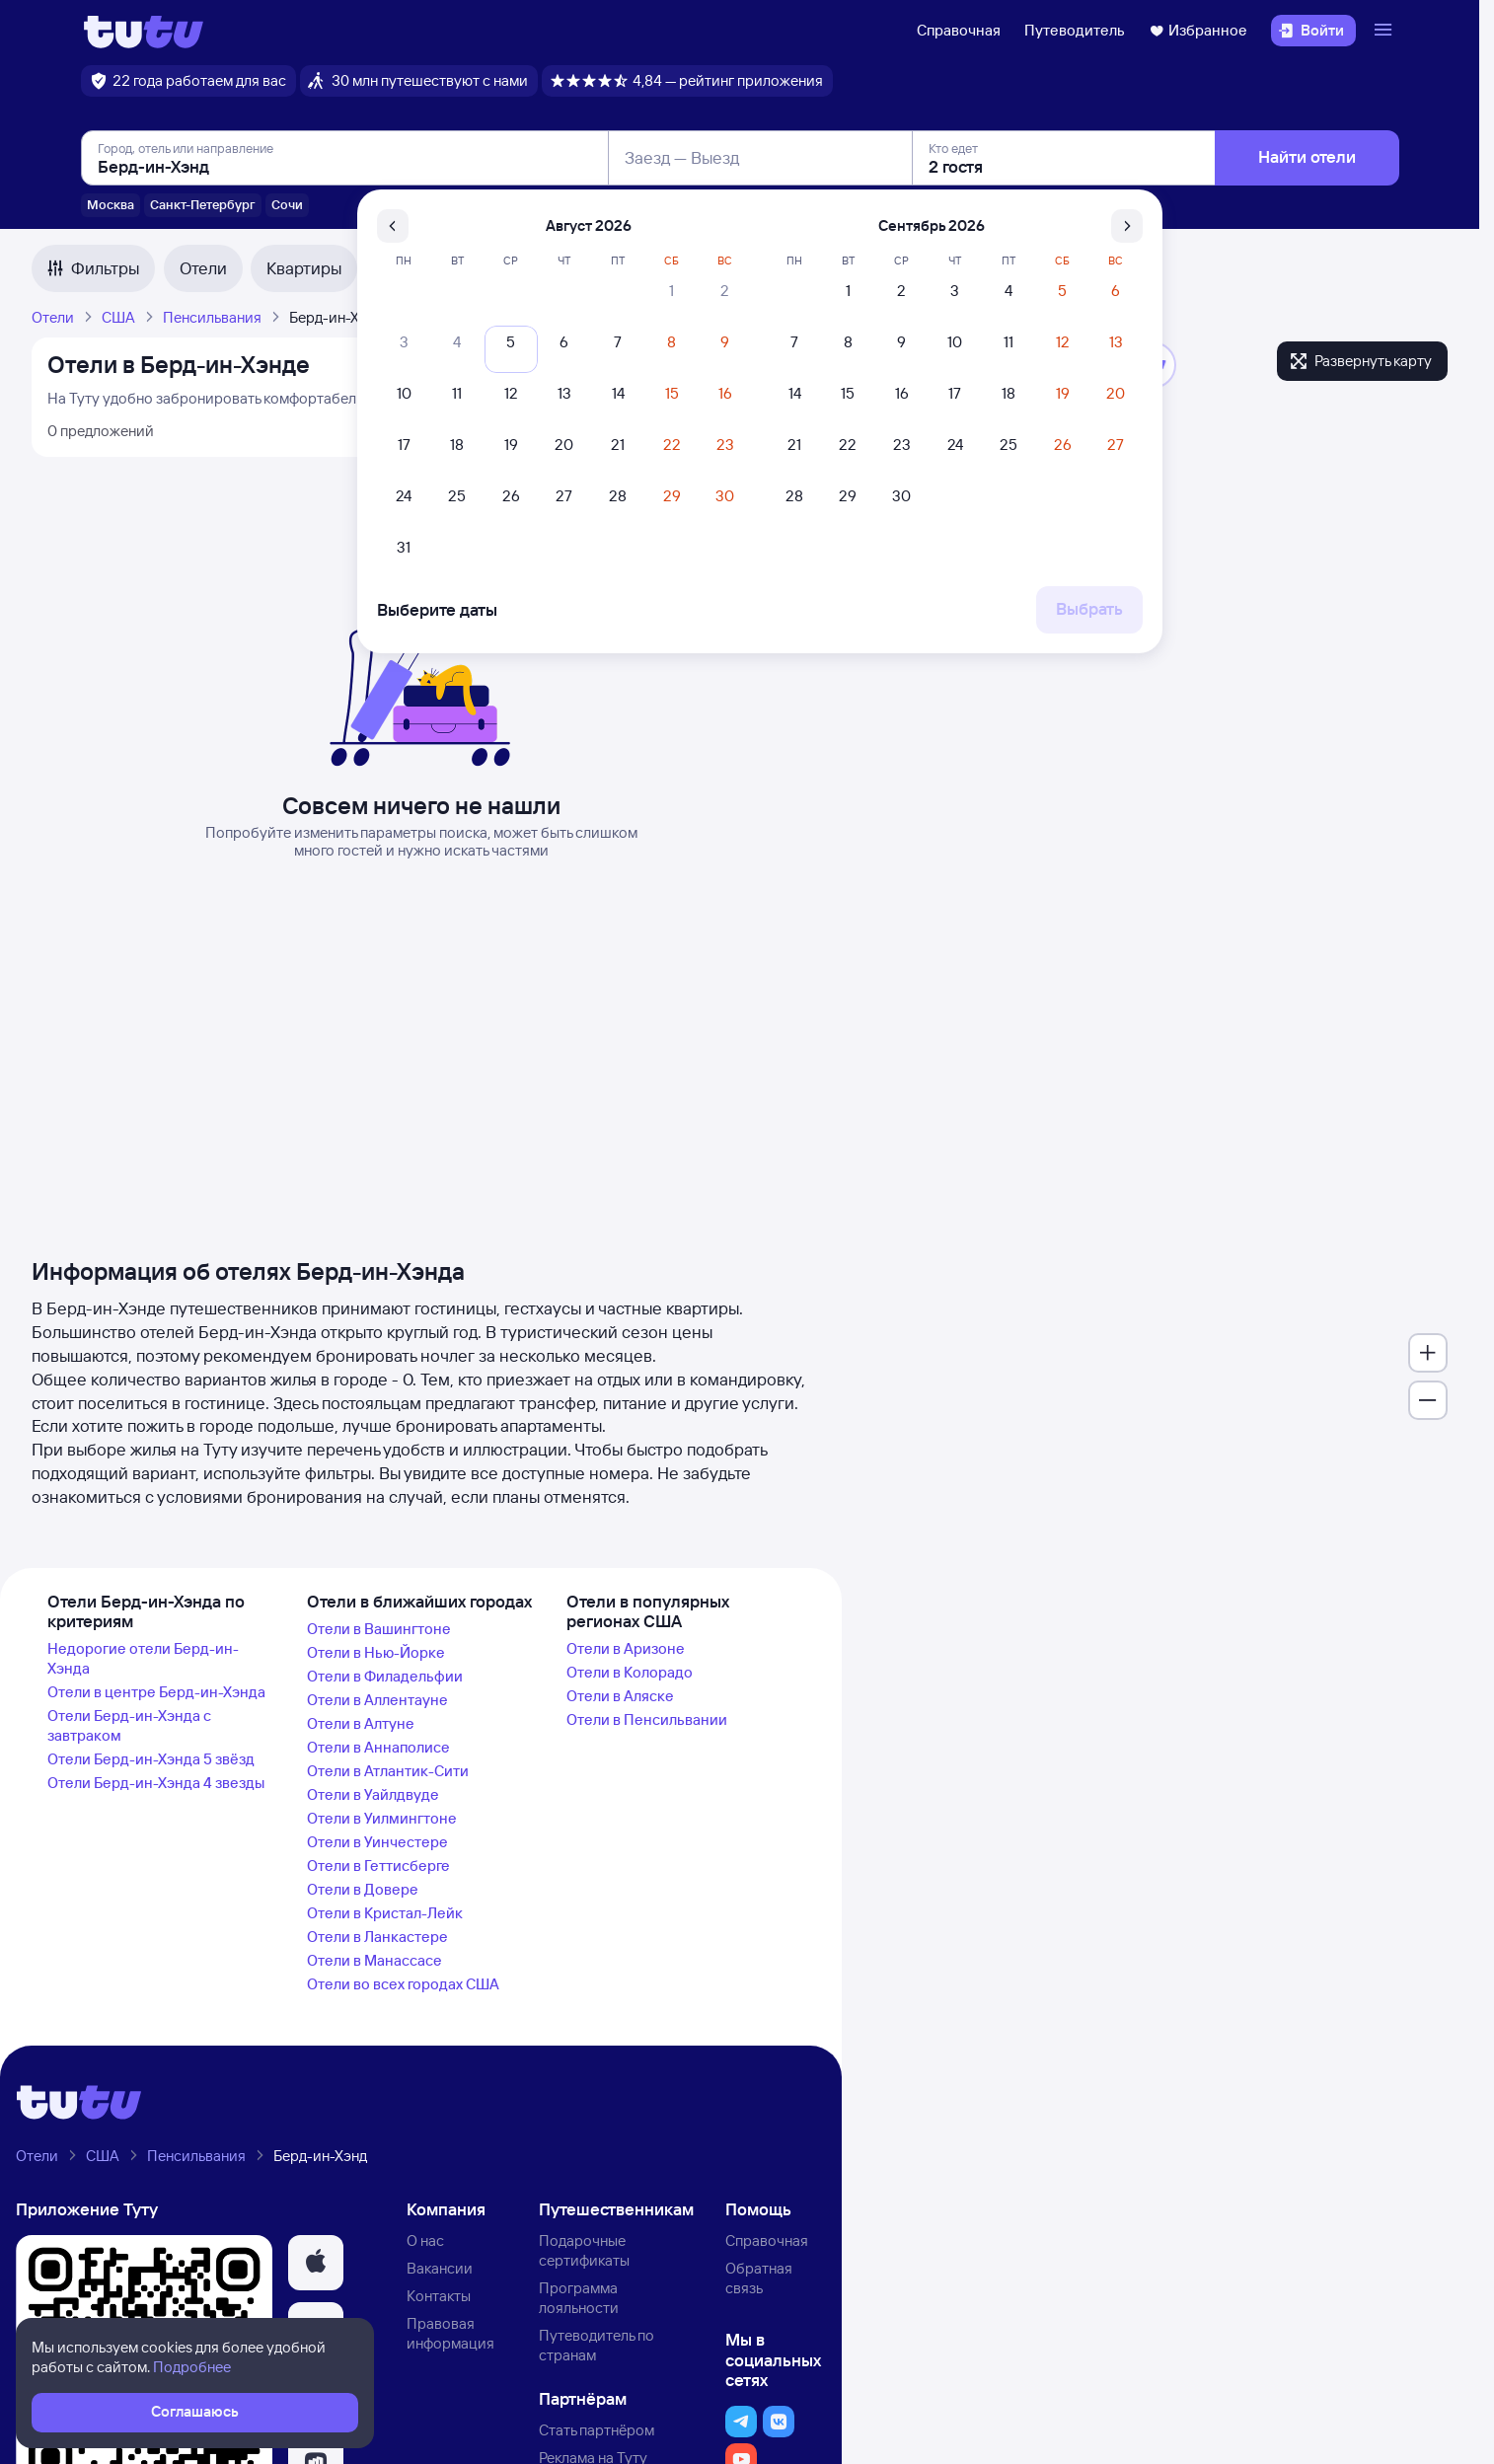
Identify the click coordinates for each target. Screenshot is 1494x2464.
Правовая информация (450, 2333)
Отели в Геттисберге (378, 1865)
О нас (425, 2240)
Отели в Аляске (620, 1695)
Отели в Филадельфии (385, 1676)
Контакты (439, 2295)
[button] (315, 2262)
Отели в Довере (362, 1889)
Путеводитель (1074, 30)
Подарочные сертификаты (584, 2250)
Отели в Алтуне (360, 1723)
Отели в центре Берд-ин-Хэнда (156, 1691)
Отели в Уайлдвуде (373, 1794)
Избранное (1198, 30)
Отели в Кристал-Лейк (385, 1913)
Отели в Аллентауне (377, 1699)
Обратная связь (758, 2278)
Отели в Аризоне (625, 1648)
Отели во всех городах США (403, 1984)
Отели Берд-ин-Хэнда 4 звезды (155, 1782)
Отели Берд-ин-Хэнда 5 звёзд (151, 1759)
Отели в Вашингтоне (379, 1628)
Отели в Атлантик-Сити (388, 1770)
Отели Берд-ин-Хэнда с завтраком (129, 1725)
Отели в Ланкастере (377, 1936)
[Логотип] (143, 30)
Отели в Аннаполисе (378, 1747)
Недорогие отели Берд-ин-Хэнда (143, 1658)
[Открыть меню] (1385, 30)
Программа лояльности (579, 2297)
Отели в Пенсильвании (646, 1719)
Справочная (959, 30)
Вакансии (440, 2268)
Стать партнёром (596, 2430)
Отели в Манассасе (374, 1960)
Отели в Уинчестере (377, 1841)
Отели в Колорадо (629, 1672)
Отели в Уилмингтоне (382, 1818)
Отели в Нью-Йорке (376, 1652)
